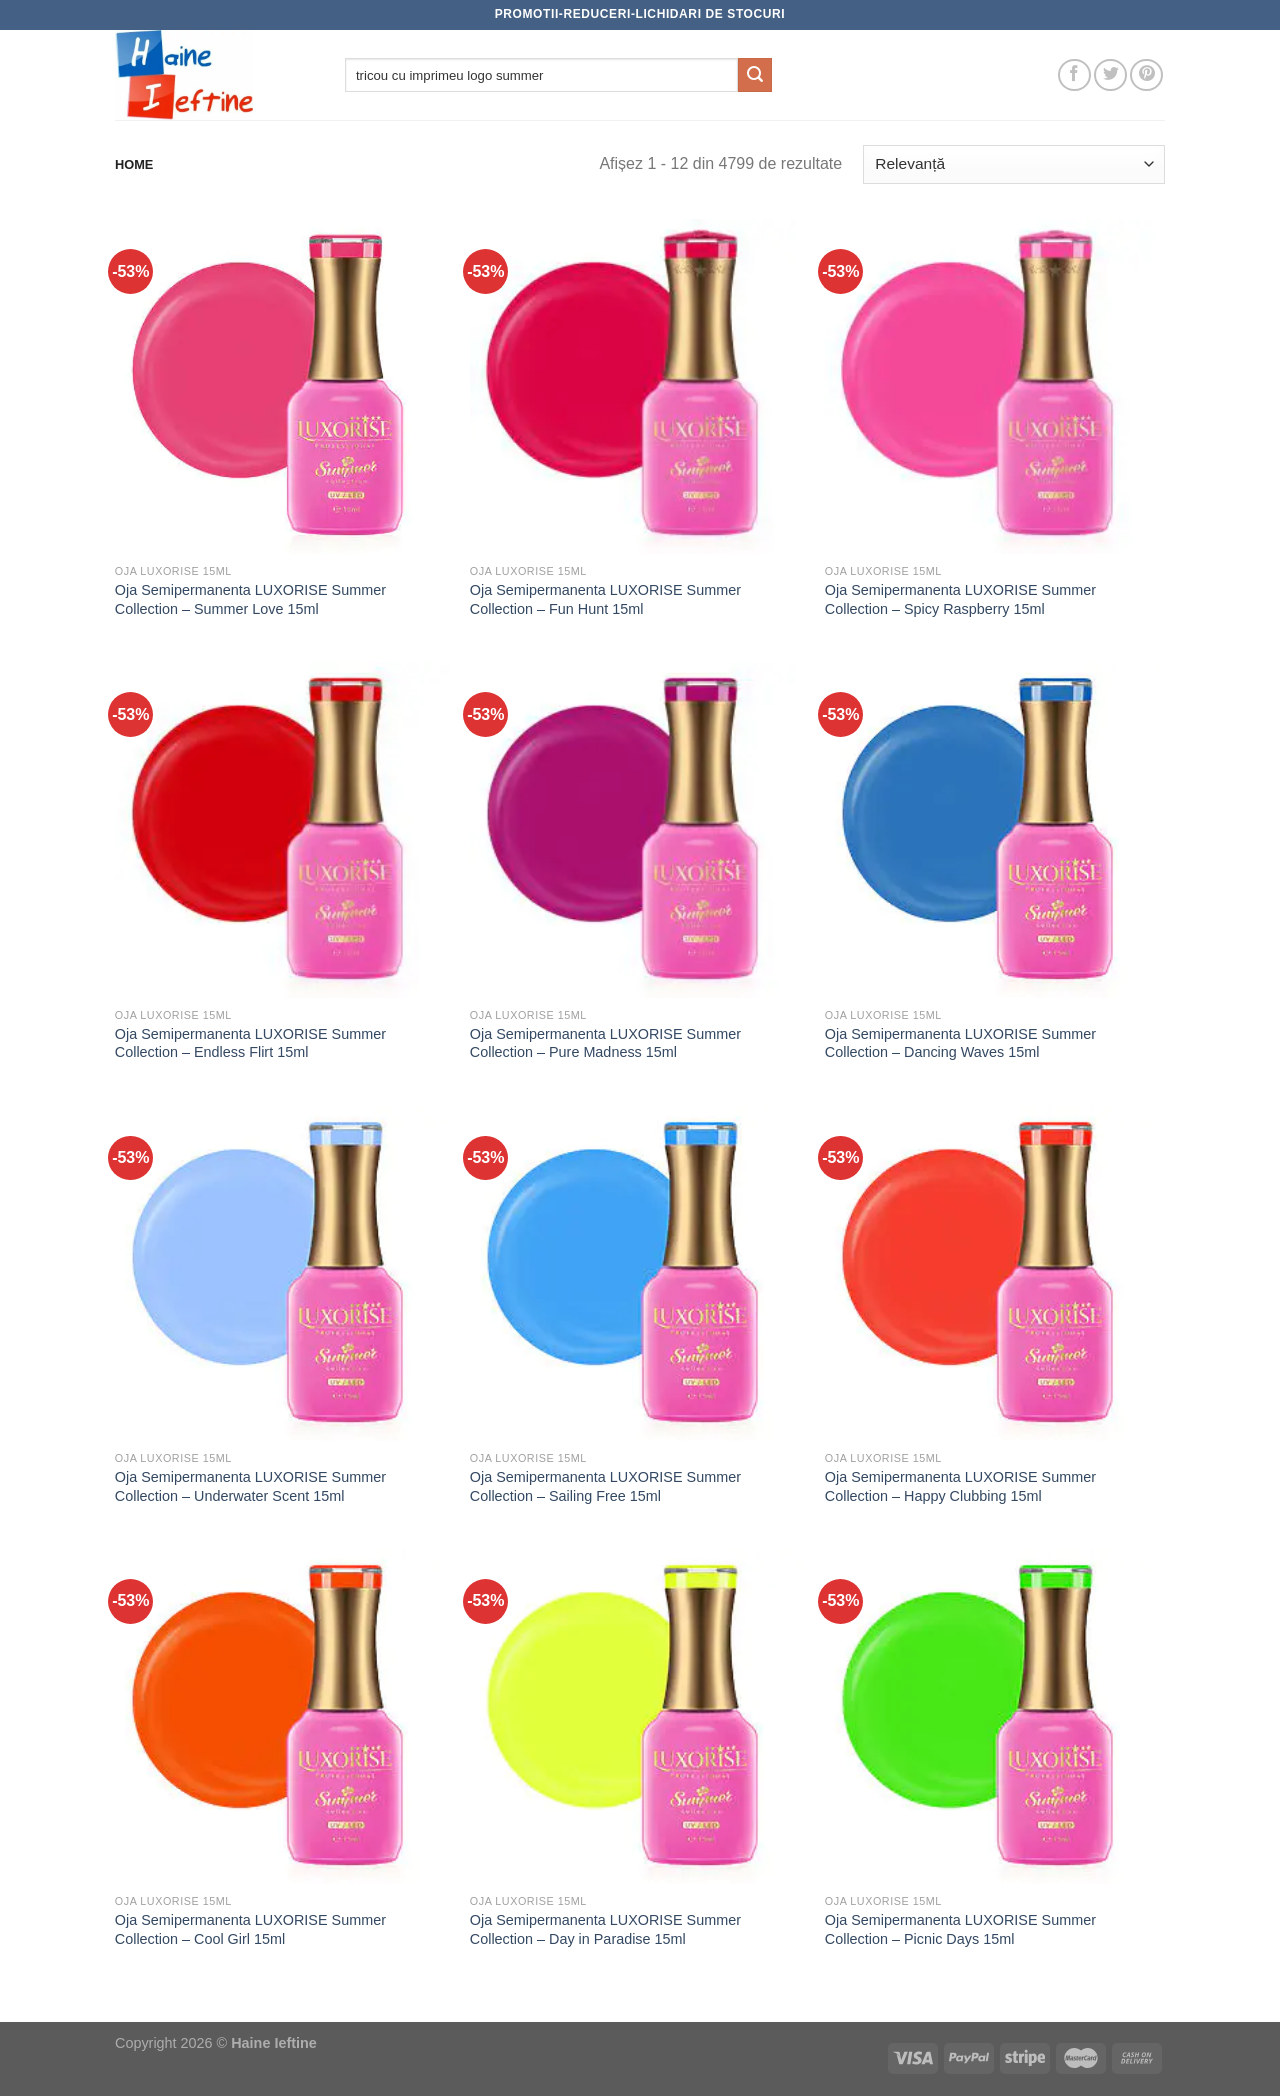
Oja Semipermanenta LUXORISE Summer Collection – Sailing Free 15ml (605, 1486)
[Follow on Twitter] (1110, 75)
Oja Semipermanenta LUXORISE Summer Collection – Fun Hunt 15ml (605, 599)
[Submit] (755, 75)
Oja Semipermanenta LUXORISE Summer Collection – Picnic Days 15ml (960, 1929)
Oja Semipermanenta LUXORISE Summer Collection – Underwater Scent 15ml (250, 1486)
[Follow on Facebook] (1074, 75)
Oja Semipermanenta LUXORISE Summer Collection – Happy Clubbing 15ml (960, 1486)
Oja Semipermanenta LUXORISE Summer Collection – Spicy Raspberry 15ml (960, 599)
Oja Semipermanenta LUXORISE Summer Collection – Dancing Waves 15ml (960, 1043)
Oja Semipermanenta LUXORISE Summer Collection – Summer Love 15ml (250, 599)
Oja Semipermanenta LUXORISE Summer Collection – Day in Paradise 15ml (605, 1929)
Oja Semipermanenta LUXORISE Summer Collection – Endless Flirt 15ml (250, 1043)
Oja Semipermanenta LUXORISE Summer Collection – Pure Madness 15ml (605, 1043)
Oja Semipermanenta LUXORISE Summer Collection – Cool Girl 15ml (250, 1929)
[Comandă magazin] (1014, 164)
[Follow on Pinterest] (1146, 75)
